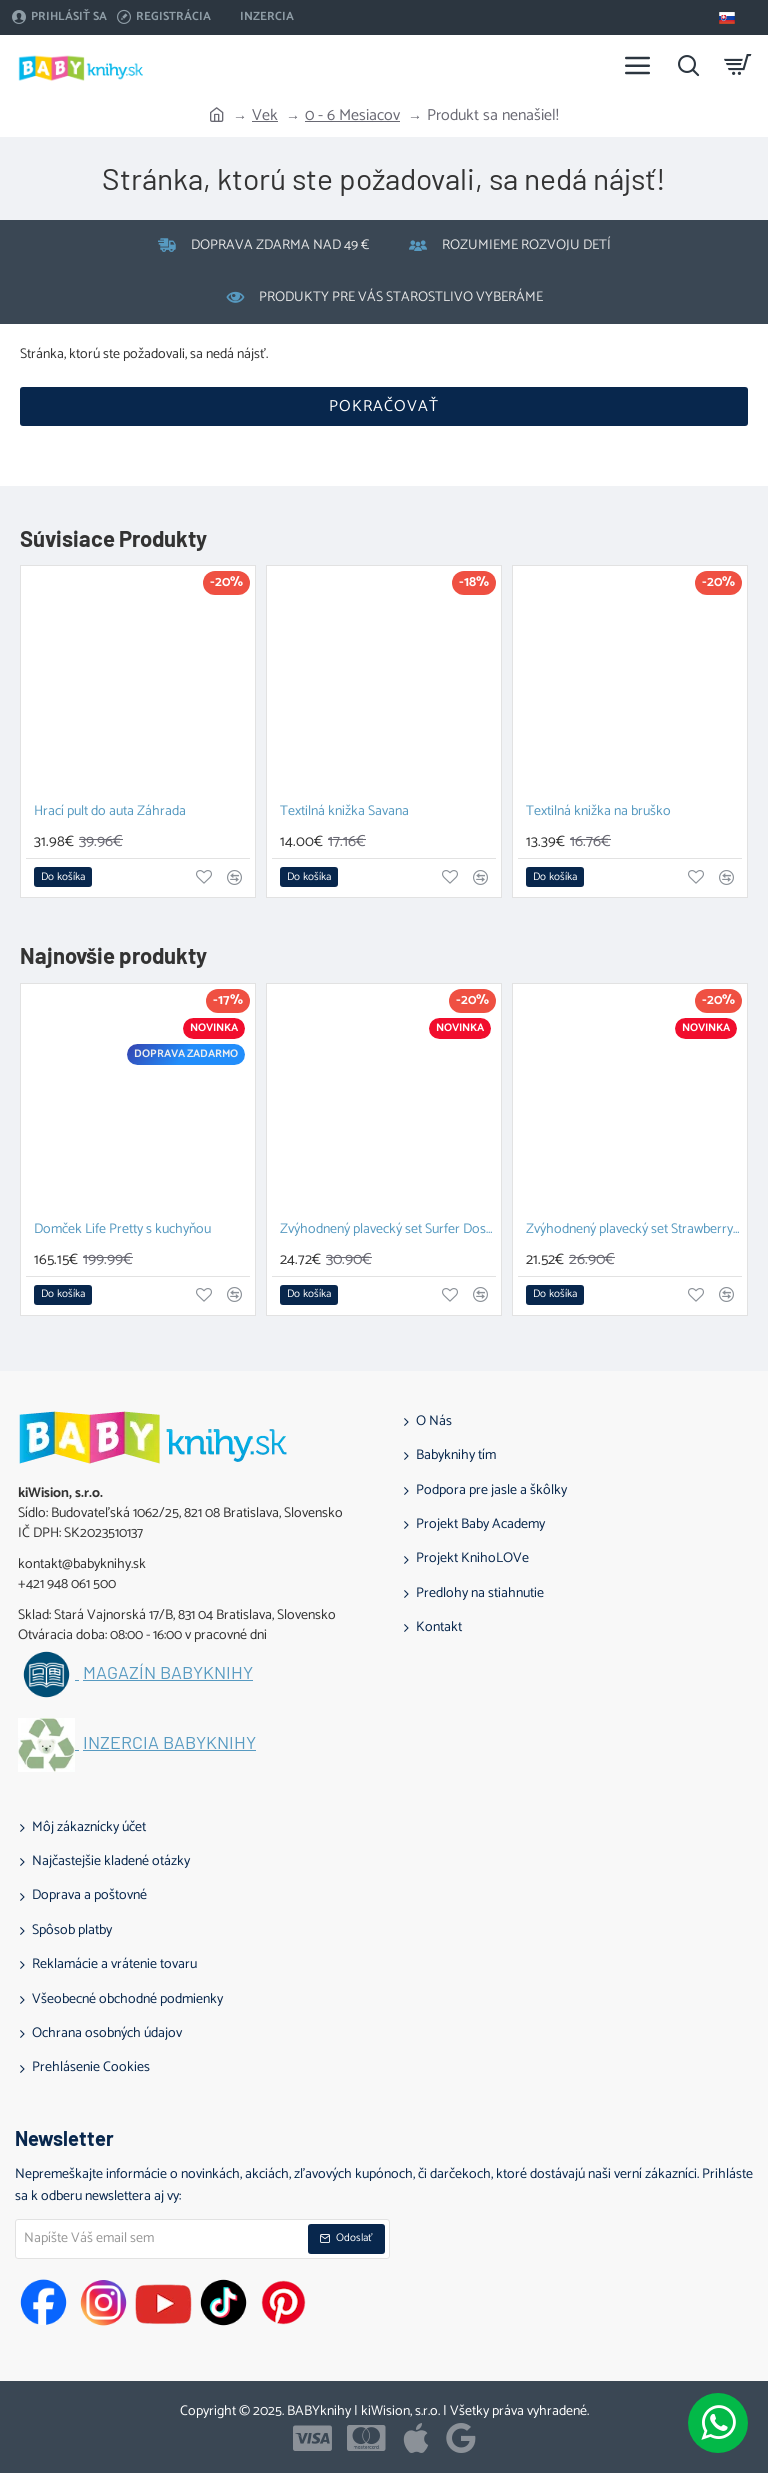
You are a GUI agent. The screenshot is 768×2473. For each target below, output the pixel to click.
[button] (63, 877)
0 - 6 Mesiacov (352, 116)
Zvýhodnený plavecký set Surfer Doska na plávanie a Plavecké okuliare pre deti (388, 1230)
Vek (265, 116)
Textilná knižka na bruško (598, 812)
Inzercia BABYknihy (169, 1743)
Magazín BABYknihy (168, 1673)
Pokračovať (384, 406)
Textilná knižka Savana (344, 812)
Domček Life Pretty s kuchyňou (122, 1230)
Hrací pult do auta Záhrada (110, 812)
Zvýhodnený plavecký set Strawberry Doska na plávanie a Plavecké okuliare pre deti (634, 1230)
